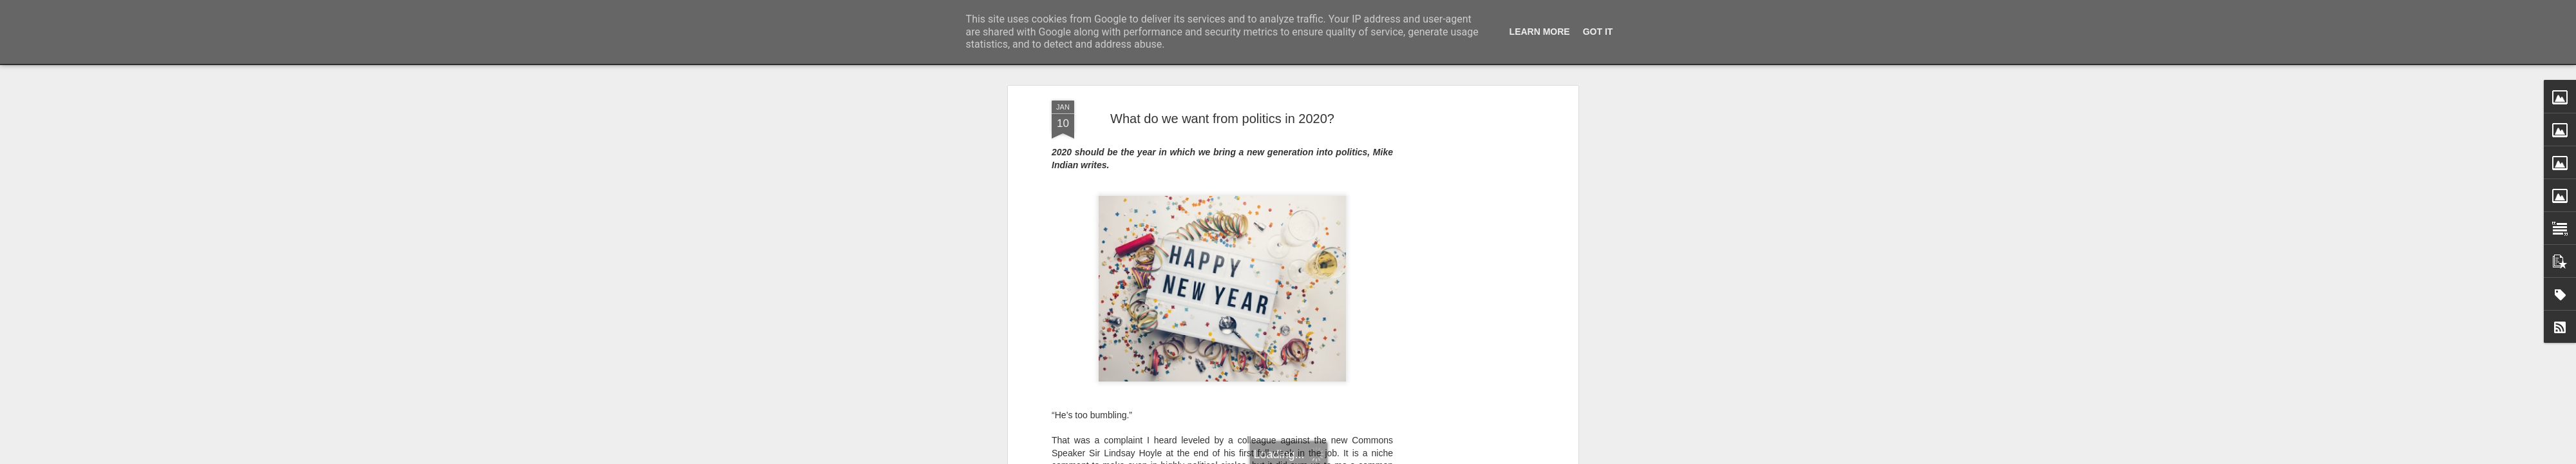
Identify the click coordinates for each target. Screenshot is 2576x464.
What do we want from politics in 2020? (1222, 118)
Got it (1598, 31)
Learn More (1540, 31)
